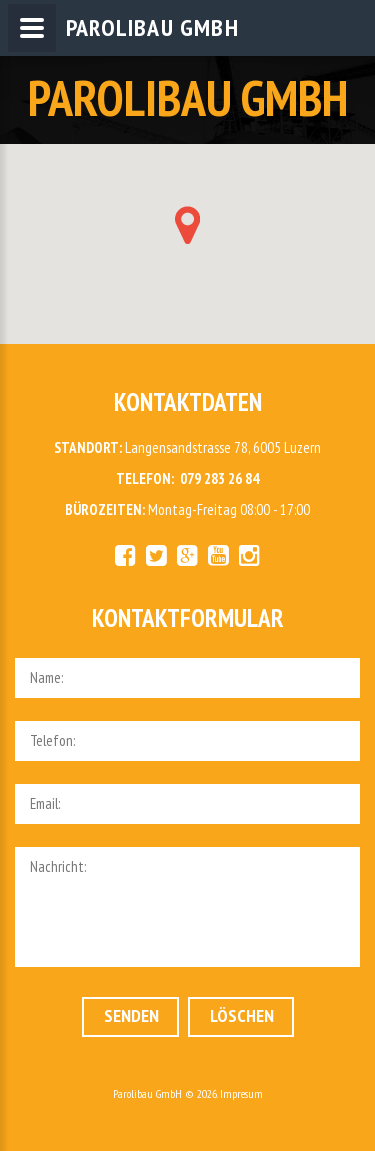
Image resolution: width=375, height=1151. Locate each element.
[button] (187, 225)
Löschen (242, 1015)
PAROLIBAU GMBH (188, 97)
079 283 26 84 (219, 478)
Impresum (241, 1093)
